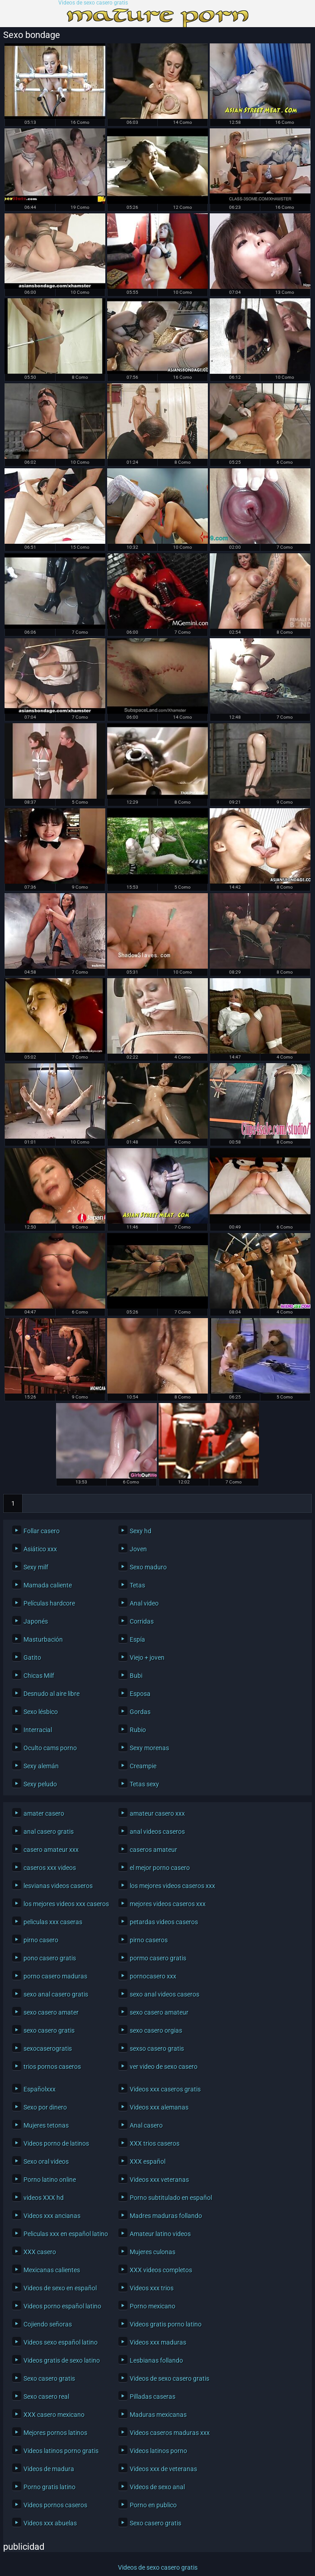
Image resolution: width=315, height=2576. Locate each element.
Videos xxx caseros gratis (165, 2089)
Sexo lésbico (41, 1711)
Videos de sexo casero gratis (93, 3)
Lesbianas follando (156, 2360)
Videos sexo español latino (61, 2342)
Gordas (140, 1711)
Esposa (140, 1693)
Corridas (142, 1621)
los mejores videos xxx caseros (64, 1903)
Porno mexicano (152, 2306)
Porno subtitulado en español (170, 2197)
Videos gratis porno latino (166, 2324)
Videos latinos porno (158, 2450)
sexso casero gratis (157, 2048)
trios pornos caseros (52, 2066)
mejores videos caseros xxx (168, 1903)
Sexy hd (140, 1531)
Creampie (143, 1766)
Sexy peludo (40, 1784)
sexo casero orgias (156, 2030)
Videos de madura (49, 2468)
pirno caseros (149, 1940)
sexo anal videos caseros (164, 1994)
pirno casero (41, 1940)
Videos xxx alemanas (159, 2107)
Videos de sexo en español (60, 2288)
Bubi (136, 1675)
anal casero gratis (49, 1831)
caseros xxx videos (50, 1867)
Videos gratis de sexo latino (62, 2360)
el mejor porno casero (160, 1867)
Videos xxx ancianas (52, 2215)
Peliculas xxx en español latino (64, 2233)
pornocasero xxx (153, 1976)
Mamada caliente (48, 1585)
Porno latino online (50, 2179)
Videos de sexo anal (157, 2487)
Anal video (144, 1603)
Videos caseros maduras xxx (170, 2432)
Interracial (38, 1729)
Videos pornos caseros (55, 2505)
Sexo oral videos (46, 2161)
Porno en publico (153, 2505)
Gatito (32, 1657)
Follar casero (42, 1531)
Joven (138, 1549)
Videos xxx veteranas (159, 2179)
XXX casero (40, 2252)
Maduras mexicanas (158, 2414)
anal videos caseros (157, 1831)
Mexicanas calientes (52, 2270)
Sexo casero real (46, 2396)
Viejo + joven (147, 1657)
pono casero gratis (50, 1958)
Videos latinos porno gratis (61, 2450)
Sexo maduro (148, 1567)
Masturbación (43, 1639)
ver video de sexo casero (163, 2066)
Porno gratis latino (49, 2487)
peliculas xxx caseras (53, 1922)
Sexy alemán (41, 1766)
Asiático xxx (40, 1549)
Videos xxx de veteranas (163, 2468)
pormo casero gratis (158, 1958)
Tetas (137, 1585)
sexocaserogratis (48, 2048)
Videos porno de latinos (56, 2143)
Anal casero (146, 2125)
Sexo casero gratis (49, 2378)
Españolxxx (40, 2089)
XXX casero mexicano (54, 2414)
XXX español (147, 2161)
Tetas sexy (144, 1784)
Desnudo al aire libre (52, 1693)
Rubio (138, 1729)
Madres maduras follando (166, 2215)
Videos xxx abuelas (50, 2523)
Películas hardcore (49, 1603)
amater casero (44, 1813)
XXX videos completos (161, 2270)
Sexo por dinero (45, 2107)
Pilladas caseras (152, 2396)
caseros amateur (153, 1849)
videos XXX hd (44, 2197)
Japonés (36, 1621)
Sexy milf (36, 1567)
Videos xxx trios (152, 2288)
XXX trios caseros (154, 2143)
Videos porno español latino (62, 2306)
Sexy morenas (149, 1748)
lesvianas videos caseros (58, 1885)
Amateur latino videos (160, 2233)
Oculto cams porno (50, 1748)
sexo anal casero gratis (56, 1994)
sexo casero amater (51, 2012)
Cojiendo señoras (48, 2324)
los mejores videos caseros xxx (170, 1885)
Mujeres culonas (152, 2252)
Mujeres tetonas (46, 2125)
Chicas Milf (39, 1675)
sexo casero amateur (159, 2012)
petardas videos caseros (164, 1922)
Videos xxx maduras (158, 2342)
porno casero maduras (55, 1976)
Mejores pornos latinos (55, 2432)
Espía (137, 1639)
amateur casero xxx (157, 1813)
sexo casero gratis (49, 2030)
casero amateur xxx (51, 1849)
